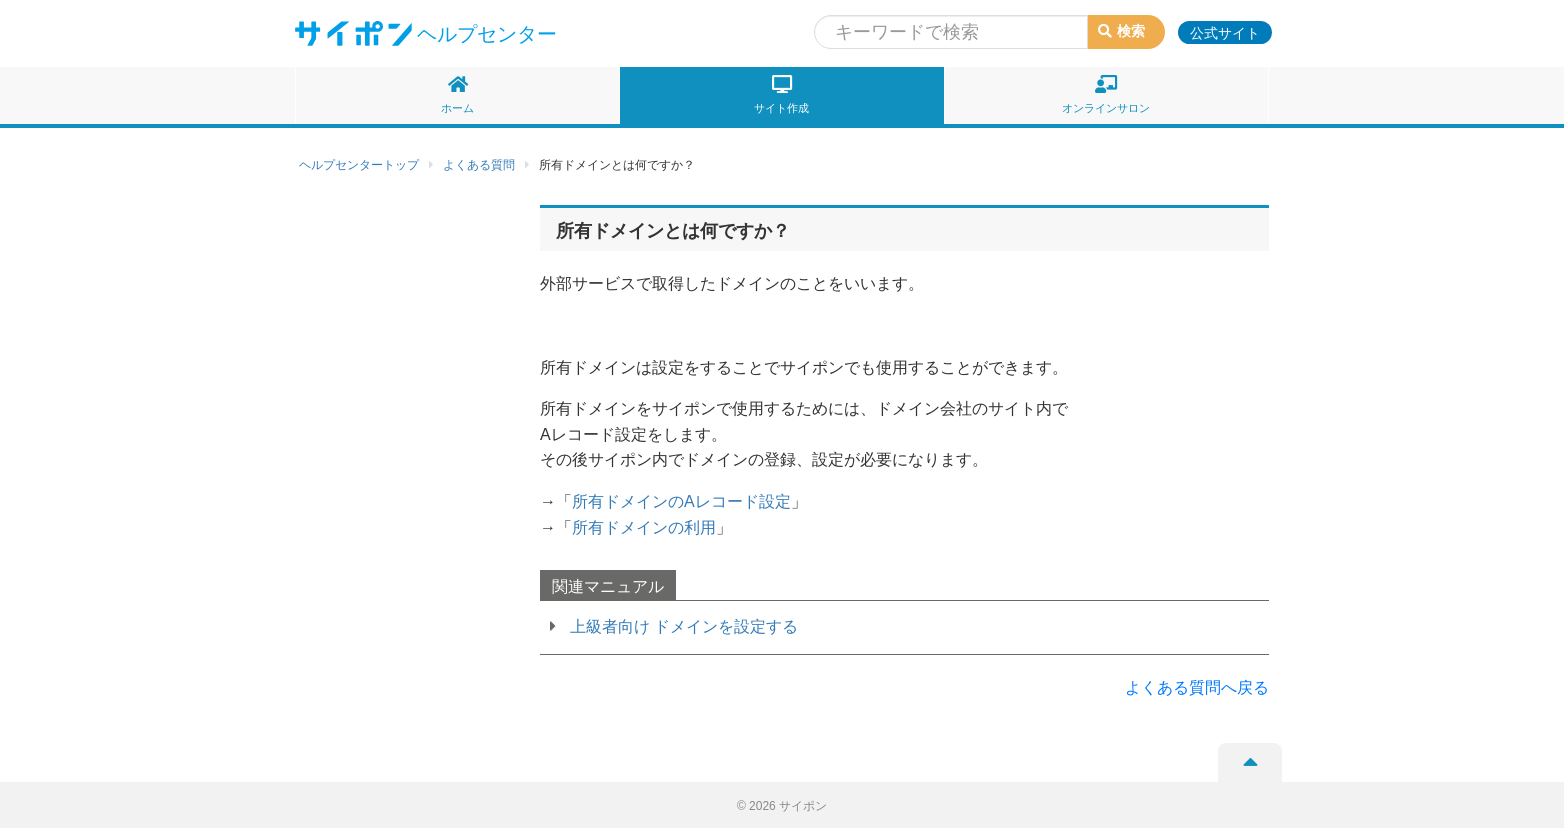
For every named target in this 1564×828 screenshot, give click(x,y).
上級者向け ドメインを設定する (684, 626)
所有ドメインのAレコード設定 (681, 501)
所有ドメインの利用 (644, 527)
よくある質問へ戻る (1197, 687)
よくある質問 (479, 165)
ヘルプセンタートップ (359, 165)
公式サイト (1225, 33)
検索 (1121, 31)
